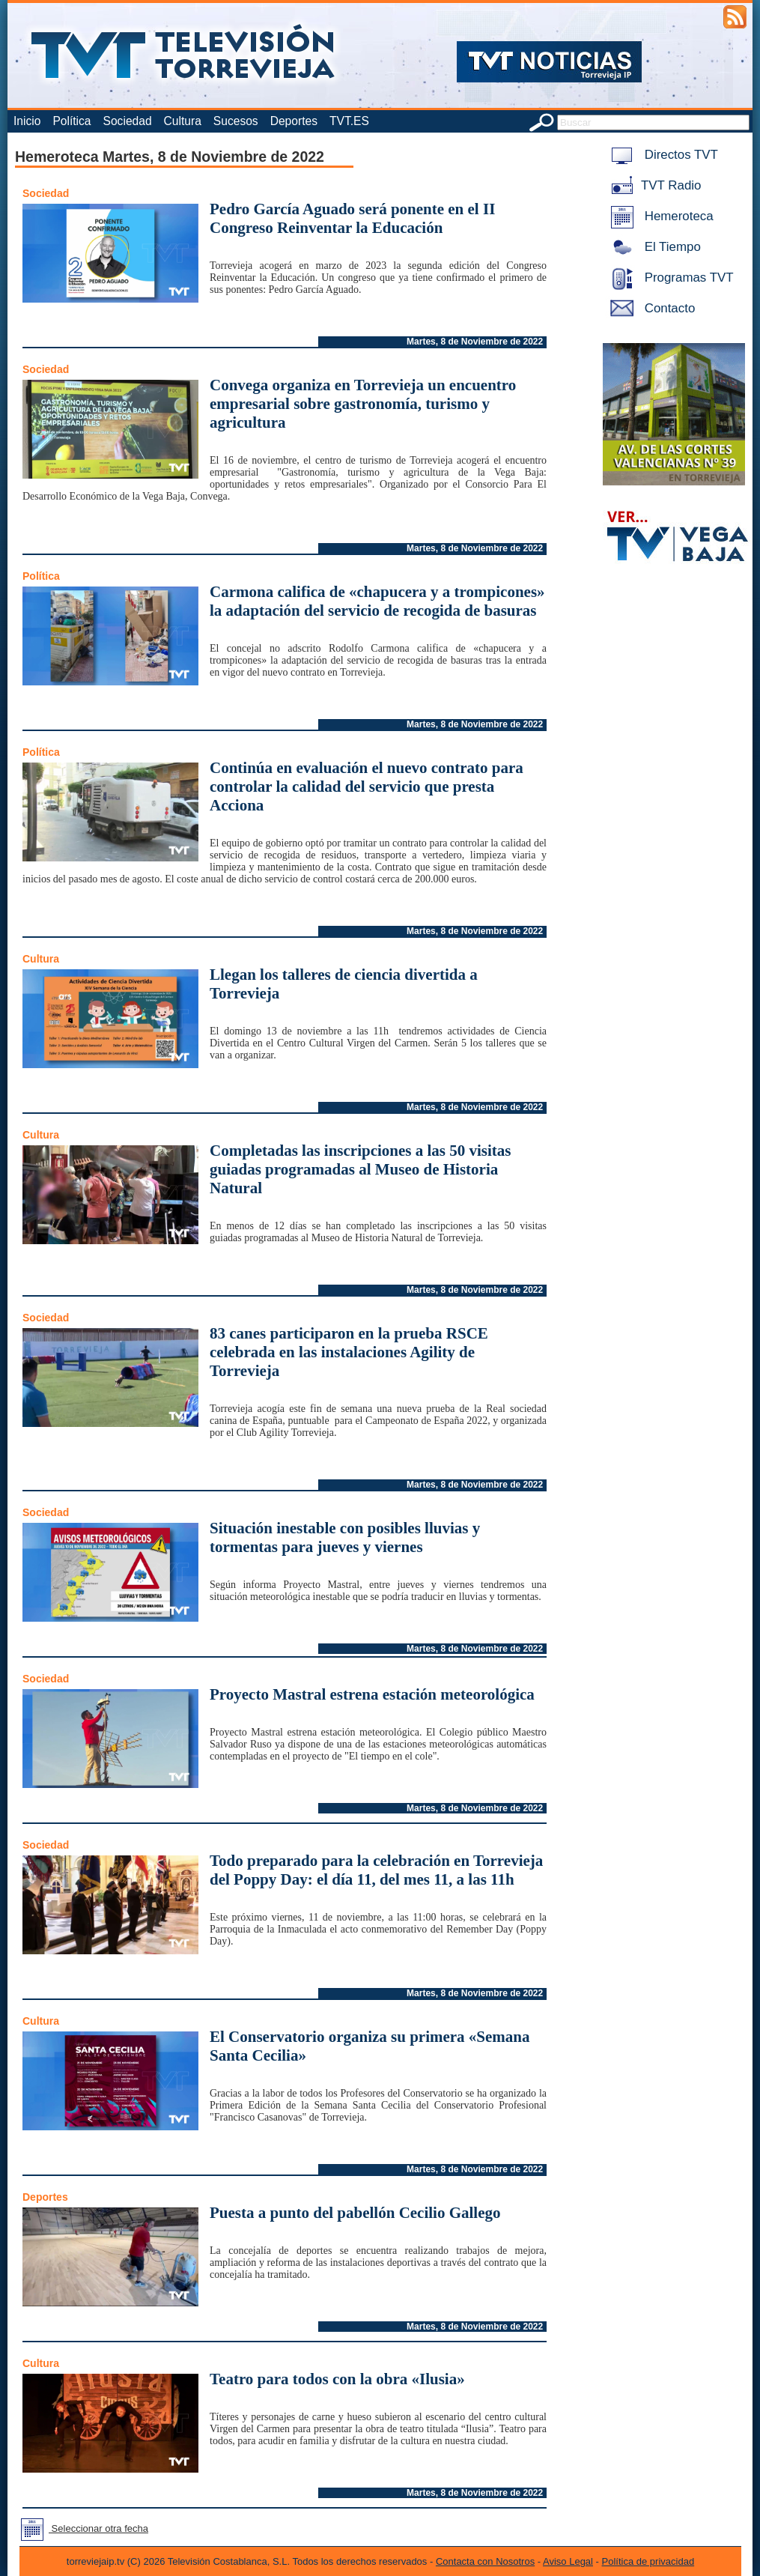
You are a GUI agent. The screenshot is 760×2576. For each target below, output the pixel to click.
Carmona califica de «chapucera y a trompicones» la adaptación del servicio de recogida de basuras (377, 601)
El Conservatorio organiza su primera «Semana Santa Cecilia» (370, 2046)
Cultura (182, 121)
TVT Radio (653, 185)
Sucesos (235, 121)
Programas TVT (669, 277)
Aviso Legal (568, 2561)
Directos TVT (661, 155)
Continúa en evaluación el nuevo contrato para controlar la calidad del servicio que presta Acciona (366, 786)
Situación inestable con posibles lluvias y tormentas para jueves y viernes (345, 1537)
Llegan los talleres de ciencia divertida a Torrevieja (344, 984)
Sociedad (127, 121)
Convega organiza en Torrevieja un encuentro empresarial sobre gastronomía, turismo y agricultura (363, 403)
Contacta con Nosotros (485, 2561)
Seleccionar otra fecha (81, 2528)
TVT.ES (349, 121)
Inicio (26, 121)
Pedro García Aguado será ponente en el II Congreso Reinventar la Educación (352, 218)
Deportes (293, 121)
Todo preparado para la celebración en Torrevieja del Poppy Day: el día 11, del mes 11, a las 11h (376, 1870)
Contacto (650, 308)
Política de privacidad (648, 2561)
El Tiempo (653, 247)
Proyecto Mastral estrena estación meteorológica (372, 1694)
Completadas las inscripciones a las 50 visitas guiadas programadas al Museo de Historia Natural (360, 1169)
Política (71, 121)
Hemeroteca (659, 216)
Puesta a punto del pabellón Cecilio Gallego (355, 2213)
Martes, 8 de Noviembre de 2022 (475, 341)
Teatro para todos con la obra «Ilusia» (337, 2379)
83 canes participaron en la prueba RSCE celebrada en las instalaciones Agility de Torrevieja (349, 1352)
